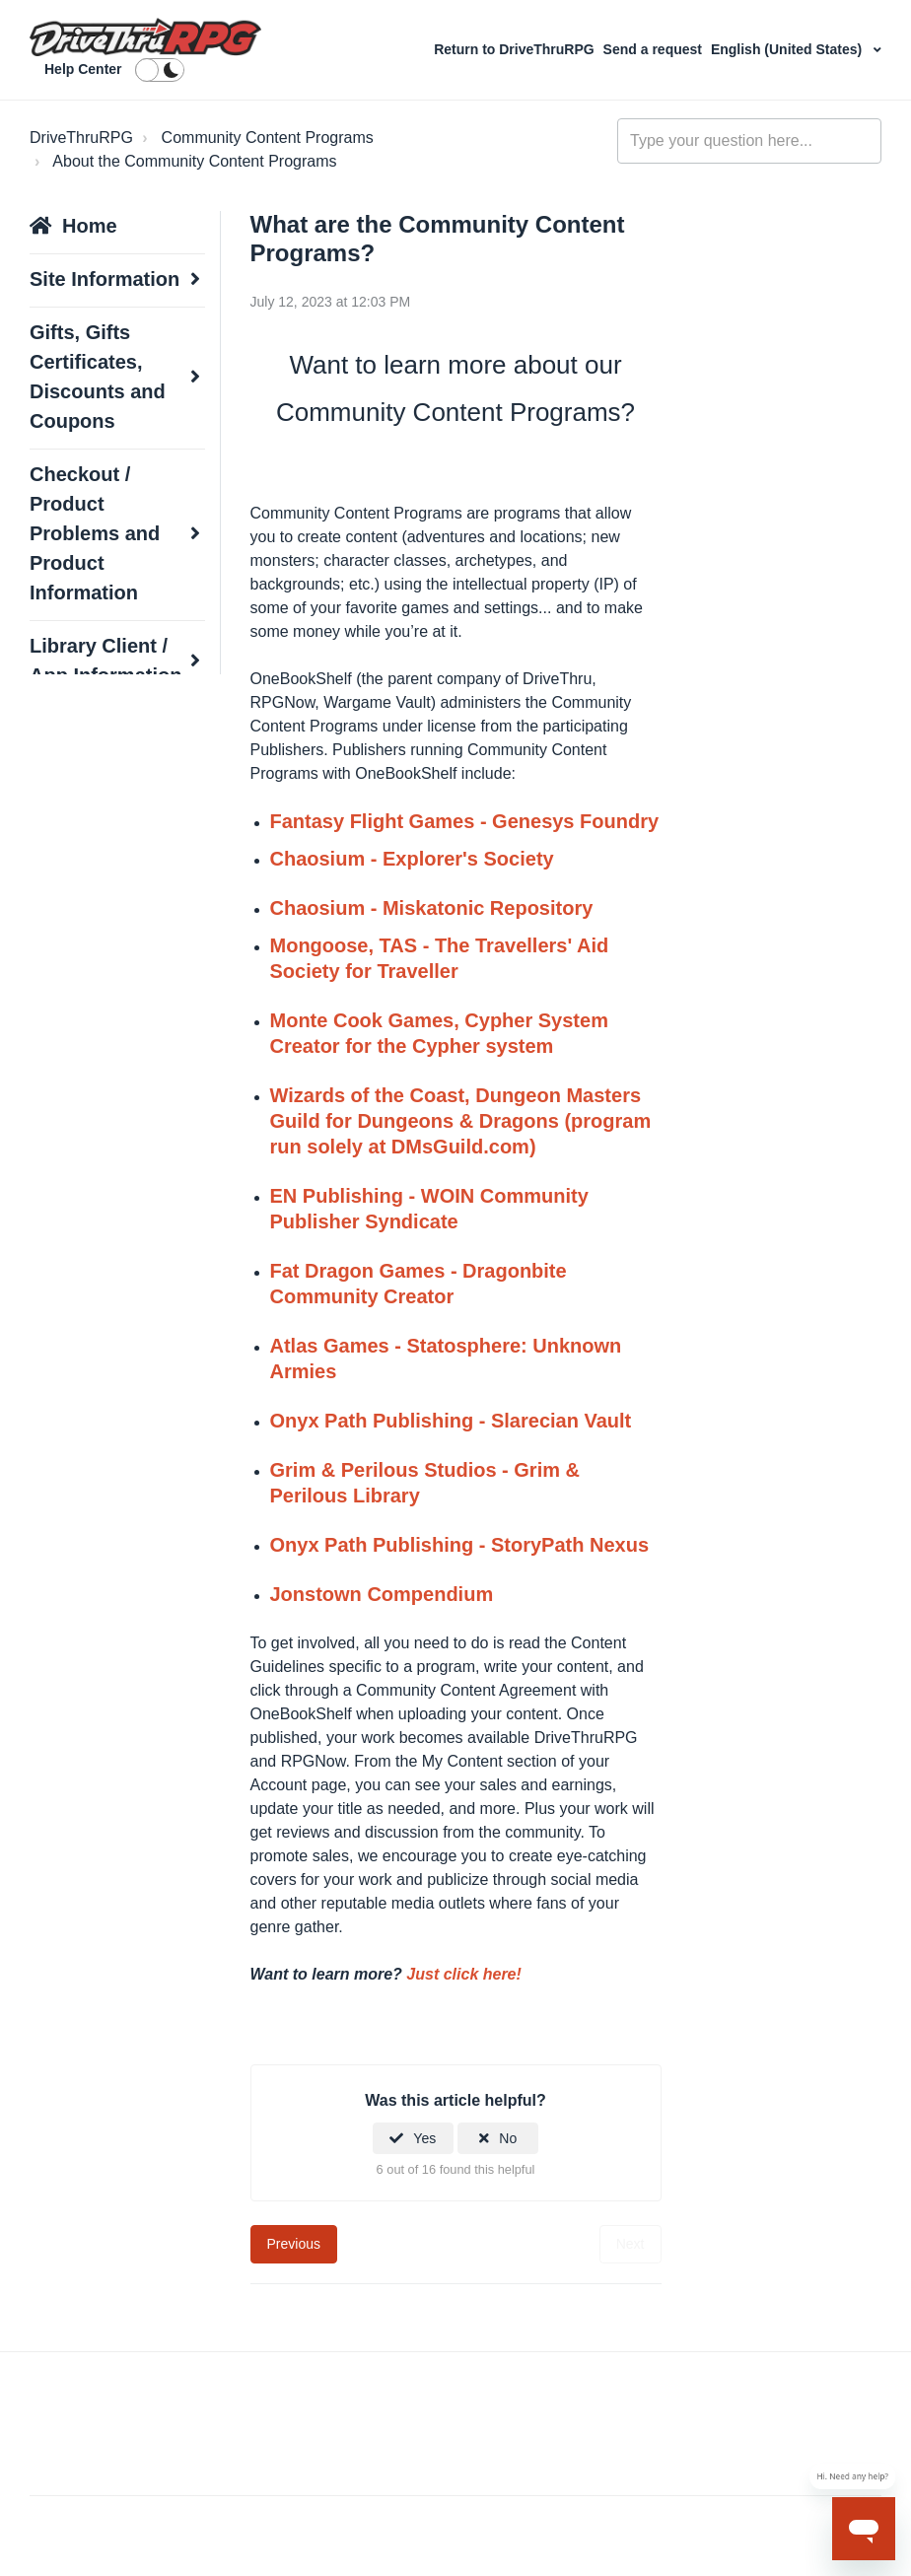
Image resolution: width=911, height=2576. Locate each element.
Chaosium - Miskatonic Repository (432, 908)
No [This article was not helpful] (508, 2138)
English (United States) (788, 49)
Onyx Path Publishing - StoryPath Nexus (460, 1545)
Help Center (83, 69)
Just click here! (464, 1974)
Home (89, 226)
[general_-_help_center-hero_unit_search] (749, 141)
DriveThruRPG (81, 137)
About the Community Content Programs (194, 161)
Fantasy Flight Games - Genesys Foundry (465, 821)
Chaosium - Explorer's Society (412, 859)
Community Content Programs (268, 137)
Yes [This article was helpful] (424, 2138)
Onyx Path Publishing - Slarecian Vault (451, 1420)
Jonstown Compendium (382, 1594)
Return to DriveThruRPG (515, 49)
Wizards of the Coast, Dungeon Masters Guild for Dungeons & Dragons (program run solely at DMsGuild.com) (461, 1120)
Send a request (654, 49)
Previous (293, 2244)
